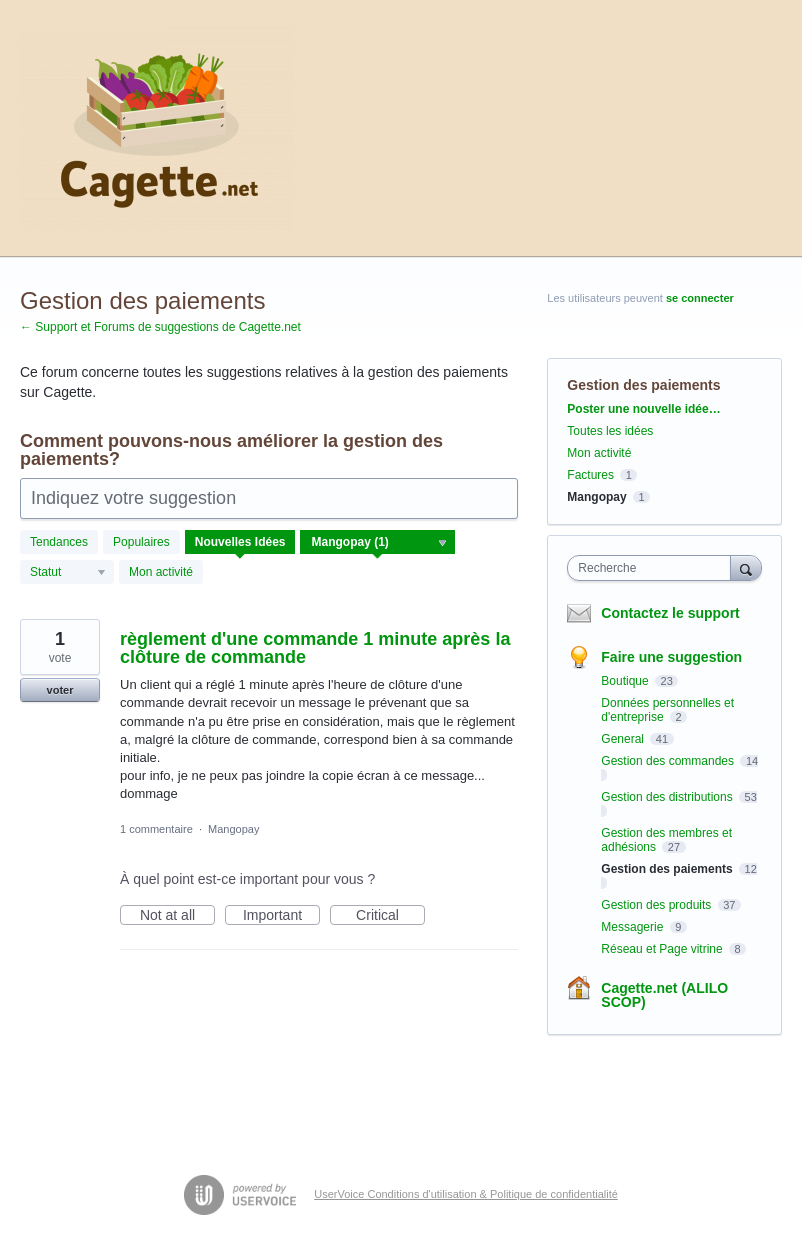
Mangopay (233, 829)
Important (281, 916)
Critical (390, 916)
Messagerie (633, 927)
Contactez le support (670, 613)
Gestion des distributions (668, 797)
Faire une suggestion (671, 657)
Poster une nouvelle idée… (643, 409)
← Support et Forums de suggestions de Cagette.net (160, 327)
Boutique (626, 681)
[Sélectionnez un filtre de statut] (68, 573)
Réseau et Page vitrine (663, 949)
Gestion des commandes (669, 761)
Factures (590, 475)
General (624, 739)
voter (60, 690)
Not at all (177, 916)
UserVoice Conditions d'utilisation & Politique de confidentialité (466, 1194)
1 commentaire (156, 829)
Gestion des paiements (668, 869)
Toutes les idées (610, 431)
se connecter (700, 298)
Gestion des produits (657, 905)
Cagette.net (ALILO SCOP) (664, 995)
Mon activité (161, 572)
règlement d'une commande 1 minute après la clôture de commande (315, 648)
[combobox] (653, 568)
